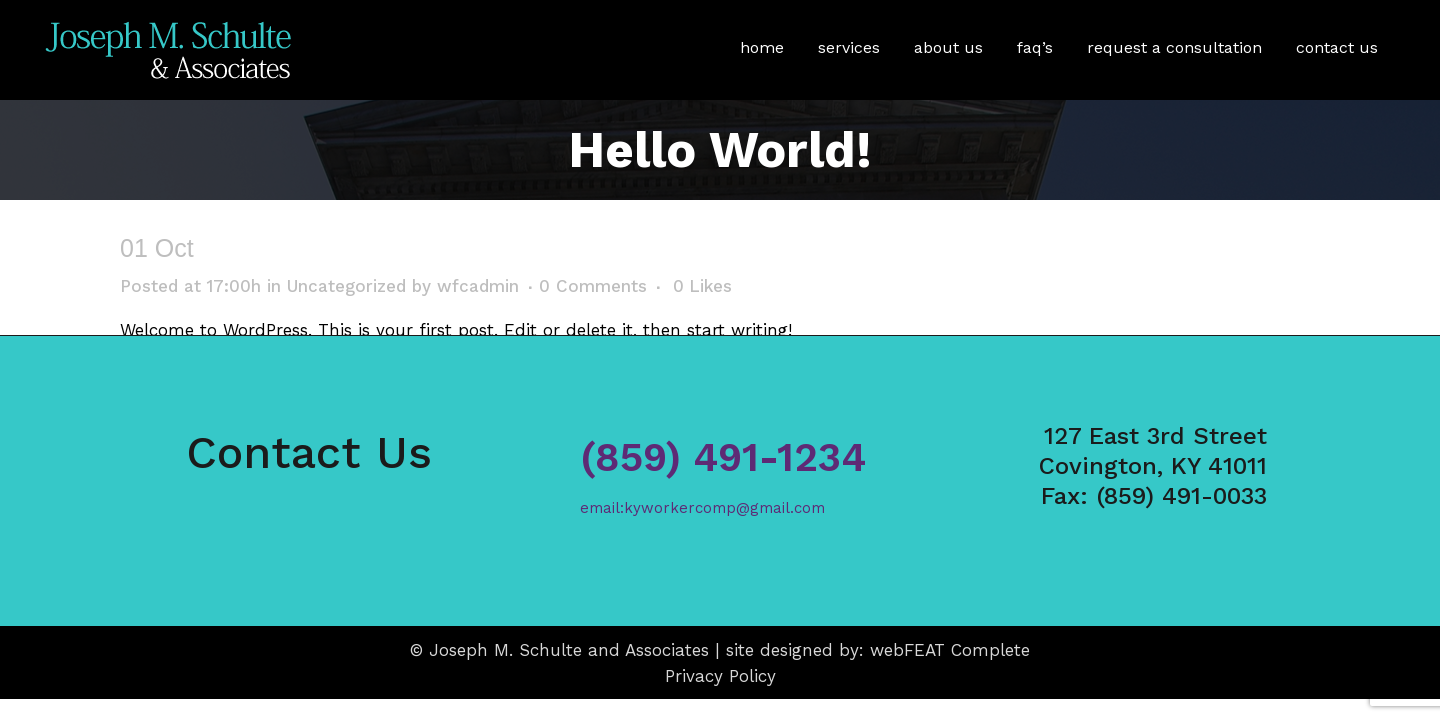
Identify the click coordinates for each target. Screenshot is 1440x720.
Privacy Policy (720, 676)
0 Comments (593, 286)
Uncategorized (346, 286)
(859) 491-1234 (723, 457)
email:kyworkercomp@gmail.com (702, 508)
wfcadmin (478, 286)
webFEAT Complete (950, 650)
